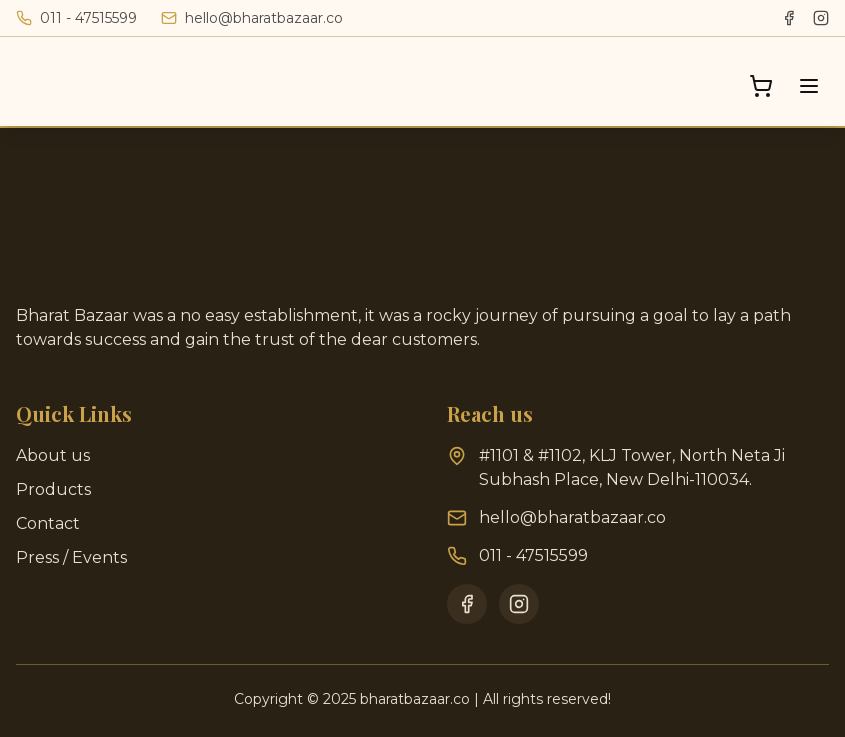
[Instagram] (821, 18)
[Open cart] (761, 86)
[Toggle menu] (809, 86)
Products (53, 489)
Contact (48, 523)
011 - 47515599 (533, 555)
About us (53, 455)
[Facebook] (789, 18)
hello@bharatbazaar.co (572, 517)
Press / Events (71, 557)
